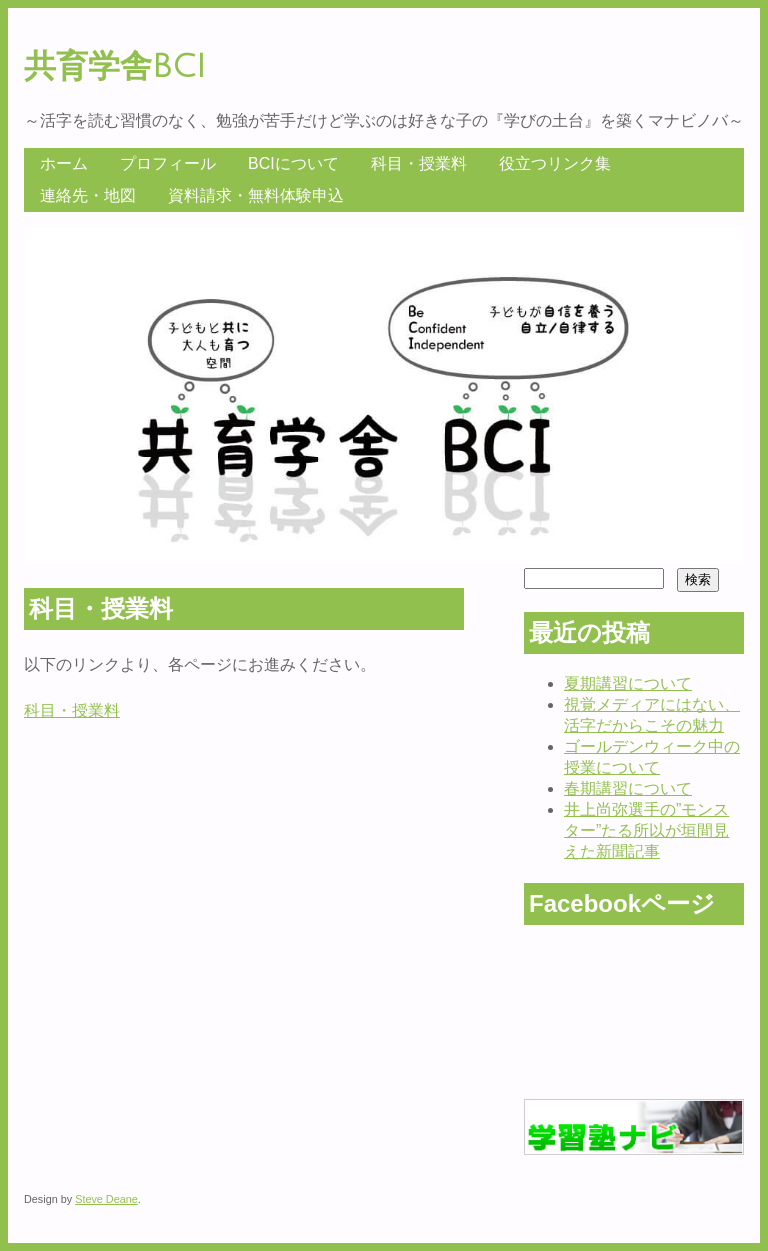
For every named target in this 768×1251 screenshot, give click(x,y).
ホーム (64, 163)
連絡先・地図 (88, 195)
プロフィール (168, 163)
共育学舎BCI (115, 66)
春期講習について (628, 788)
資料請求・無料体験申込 (256, 195)
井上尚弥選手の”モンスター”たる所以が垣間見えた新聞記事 (646, 830)
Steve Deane (106, 1199)
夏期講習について (628, 683)
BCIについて (293, 163)
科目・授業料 (419, 163)
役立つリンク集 (555, 163)
